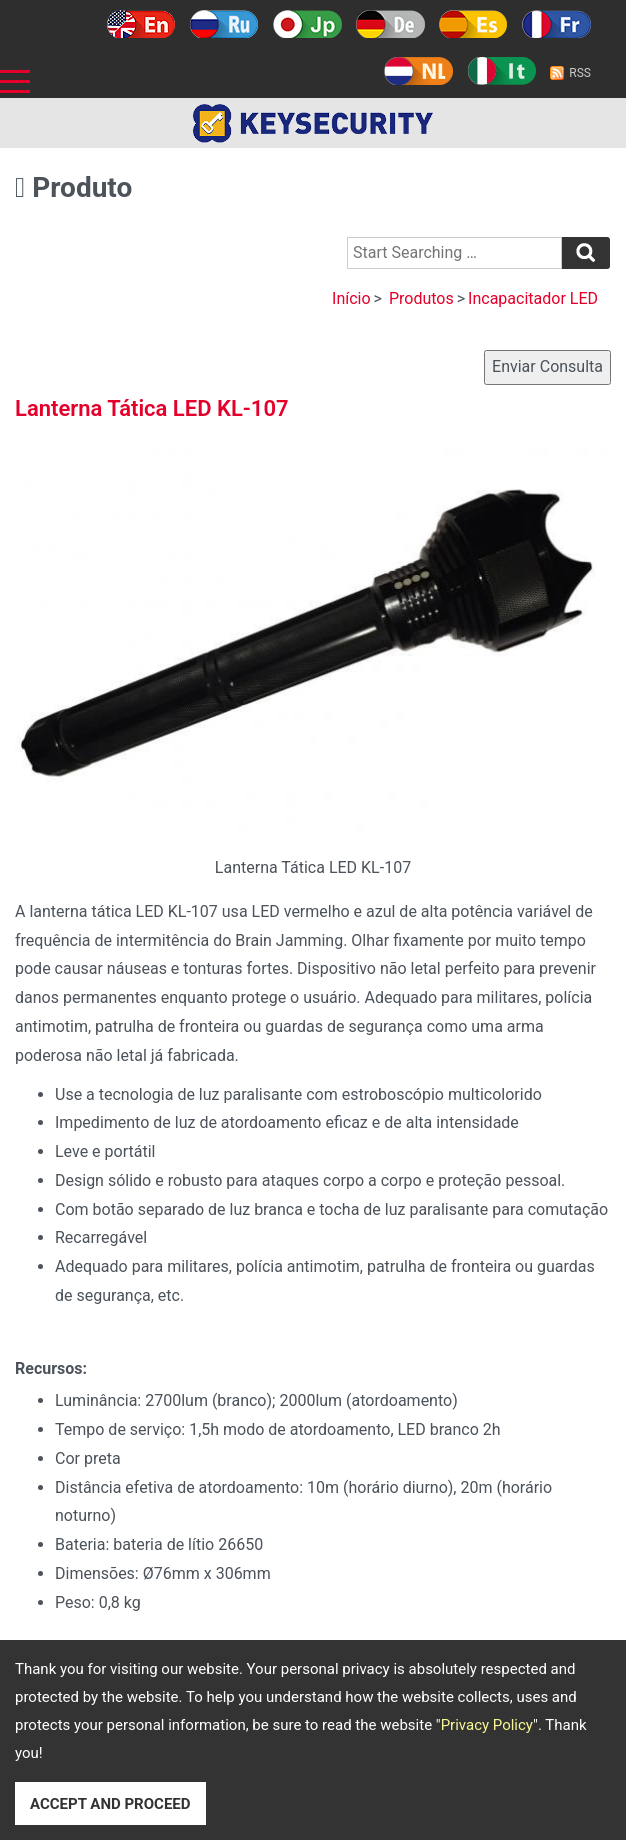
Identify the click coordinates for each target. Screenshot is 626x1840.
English (141, 24)
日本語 (307, 24)
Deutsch (390, 24)
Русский (224, 24)
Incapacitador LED (533, 298)
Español (473, 24)
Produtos (421, 298)
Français (556, 24)
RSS (580, 73)
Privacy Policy (487, 1725)
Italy (501, 71)
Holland (418, 71)
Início (351, 298)
